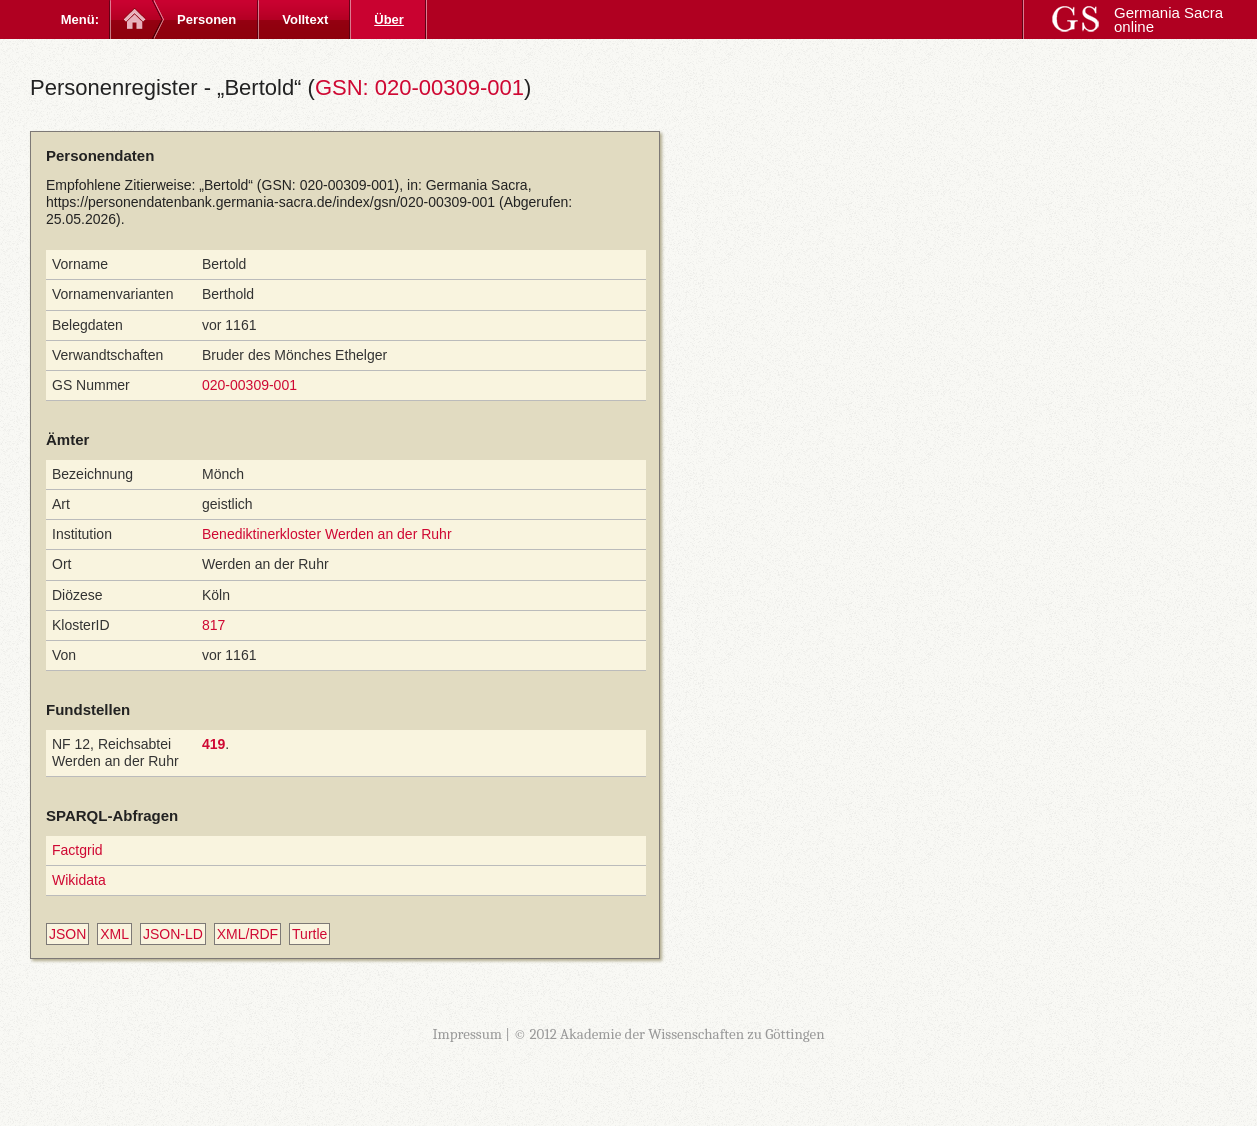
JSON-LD (173, 934)
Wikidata (79, 880)
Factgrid (77, 850)
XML (114, 934)
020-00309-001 (249, 385)
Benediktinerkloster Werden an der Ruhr (327, 534)
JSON (67, 934)
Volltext (305, 19)
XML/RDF (247, 934)
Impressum (467, 1034)
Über (389, 19)
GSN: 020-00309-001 (419, 87)
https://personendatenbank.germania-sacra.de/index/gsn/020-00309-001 (270, 202)
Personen (206, 19)
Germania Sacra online (1168, 19)
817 (213, 625)
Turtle (309, 934)
